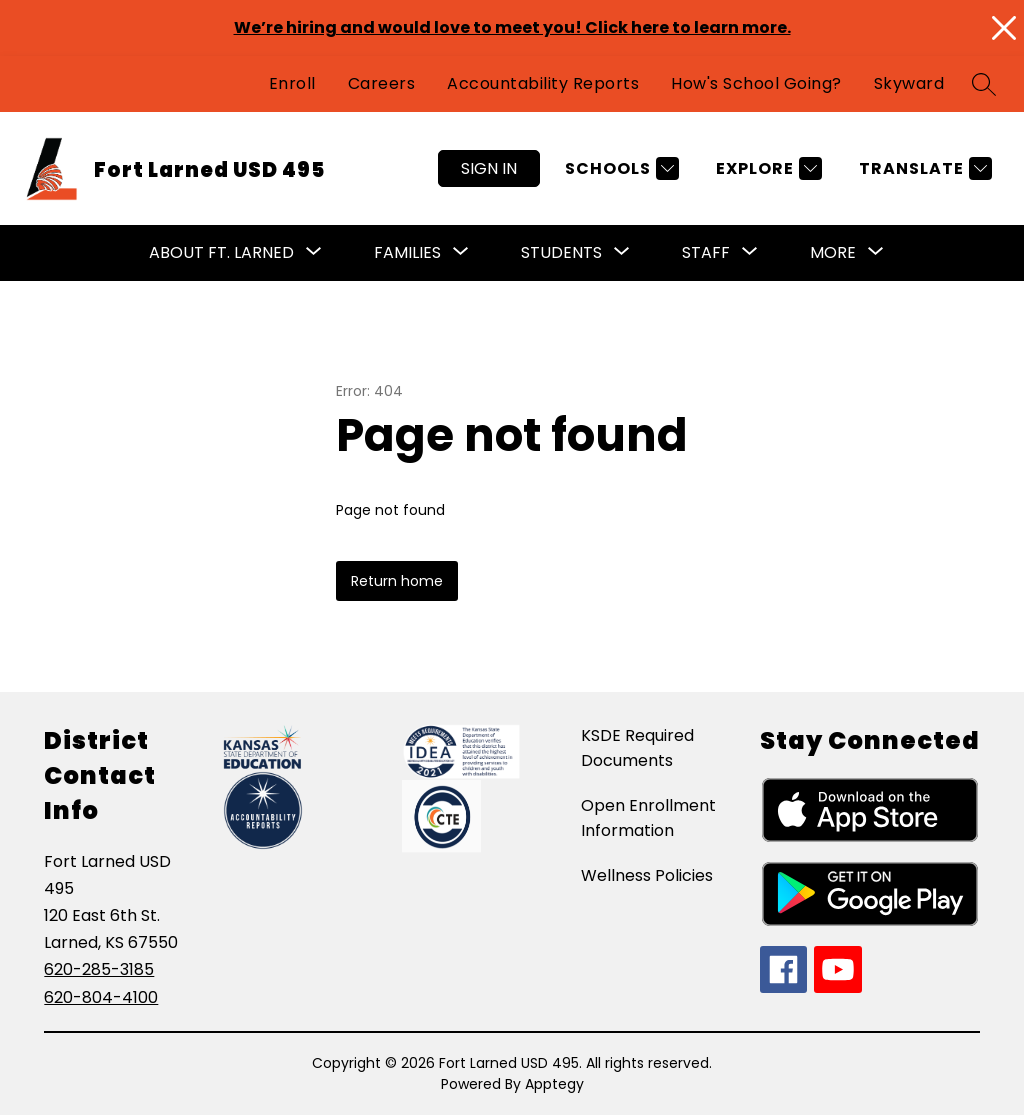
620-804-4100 (101, 997)
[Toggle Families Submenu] (461, 253)
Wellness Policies (647, 875)
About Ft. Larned (221, 252)
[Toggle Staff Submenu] (750, 253)
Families (407, 252)
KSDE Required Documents (637, 748)
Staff (706, 252)
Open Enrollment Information (648, 818)
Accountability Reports (543, 83)
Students (561, 252)
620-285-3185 (99, 969)
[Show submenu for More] (833, 253)
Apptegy (554, 1084)
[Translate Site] (923, 168)
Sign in (489, 168)
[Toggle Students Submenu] (622, 253)
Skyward (909, 83)
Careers (382, 83)
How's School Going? (756, 83)
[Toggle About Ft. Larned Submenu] (314, 253)
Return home (397, 581)
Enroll (292, 83)
